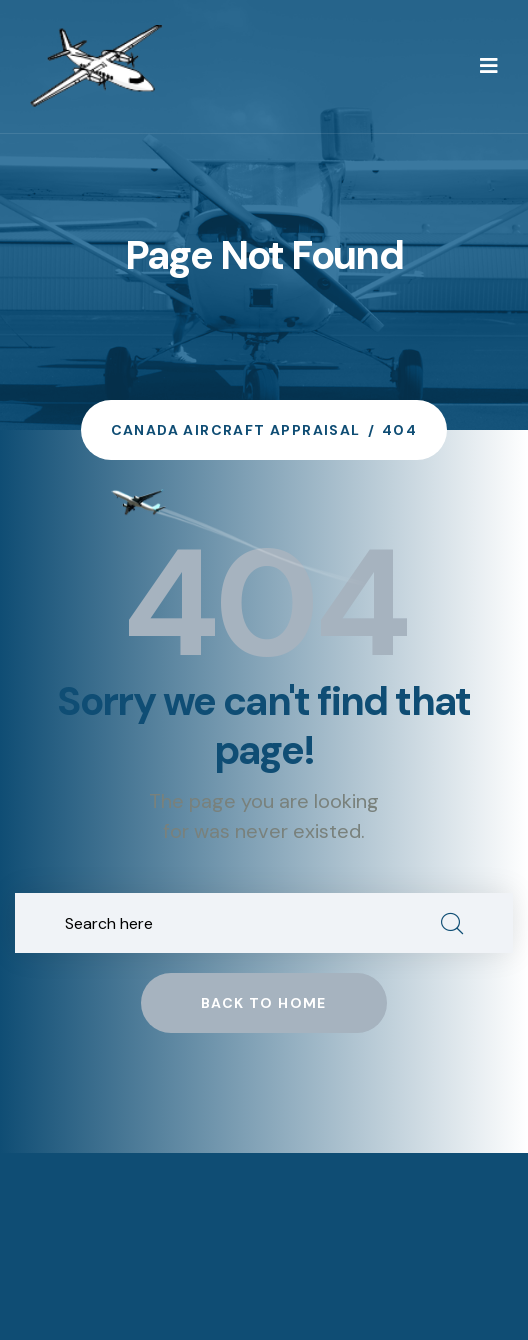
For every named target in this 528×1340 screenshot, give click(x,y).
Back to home (264, 1003)
